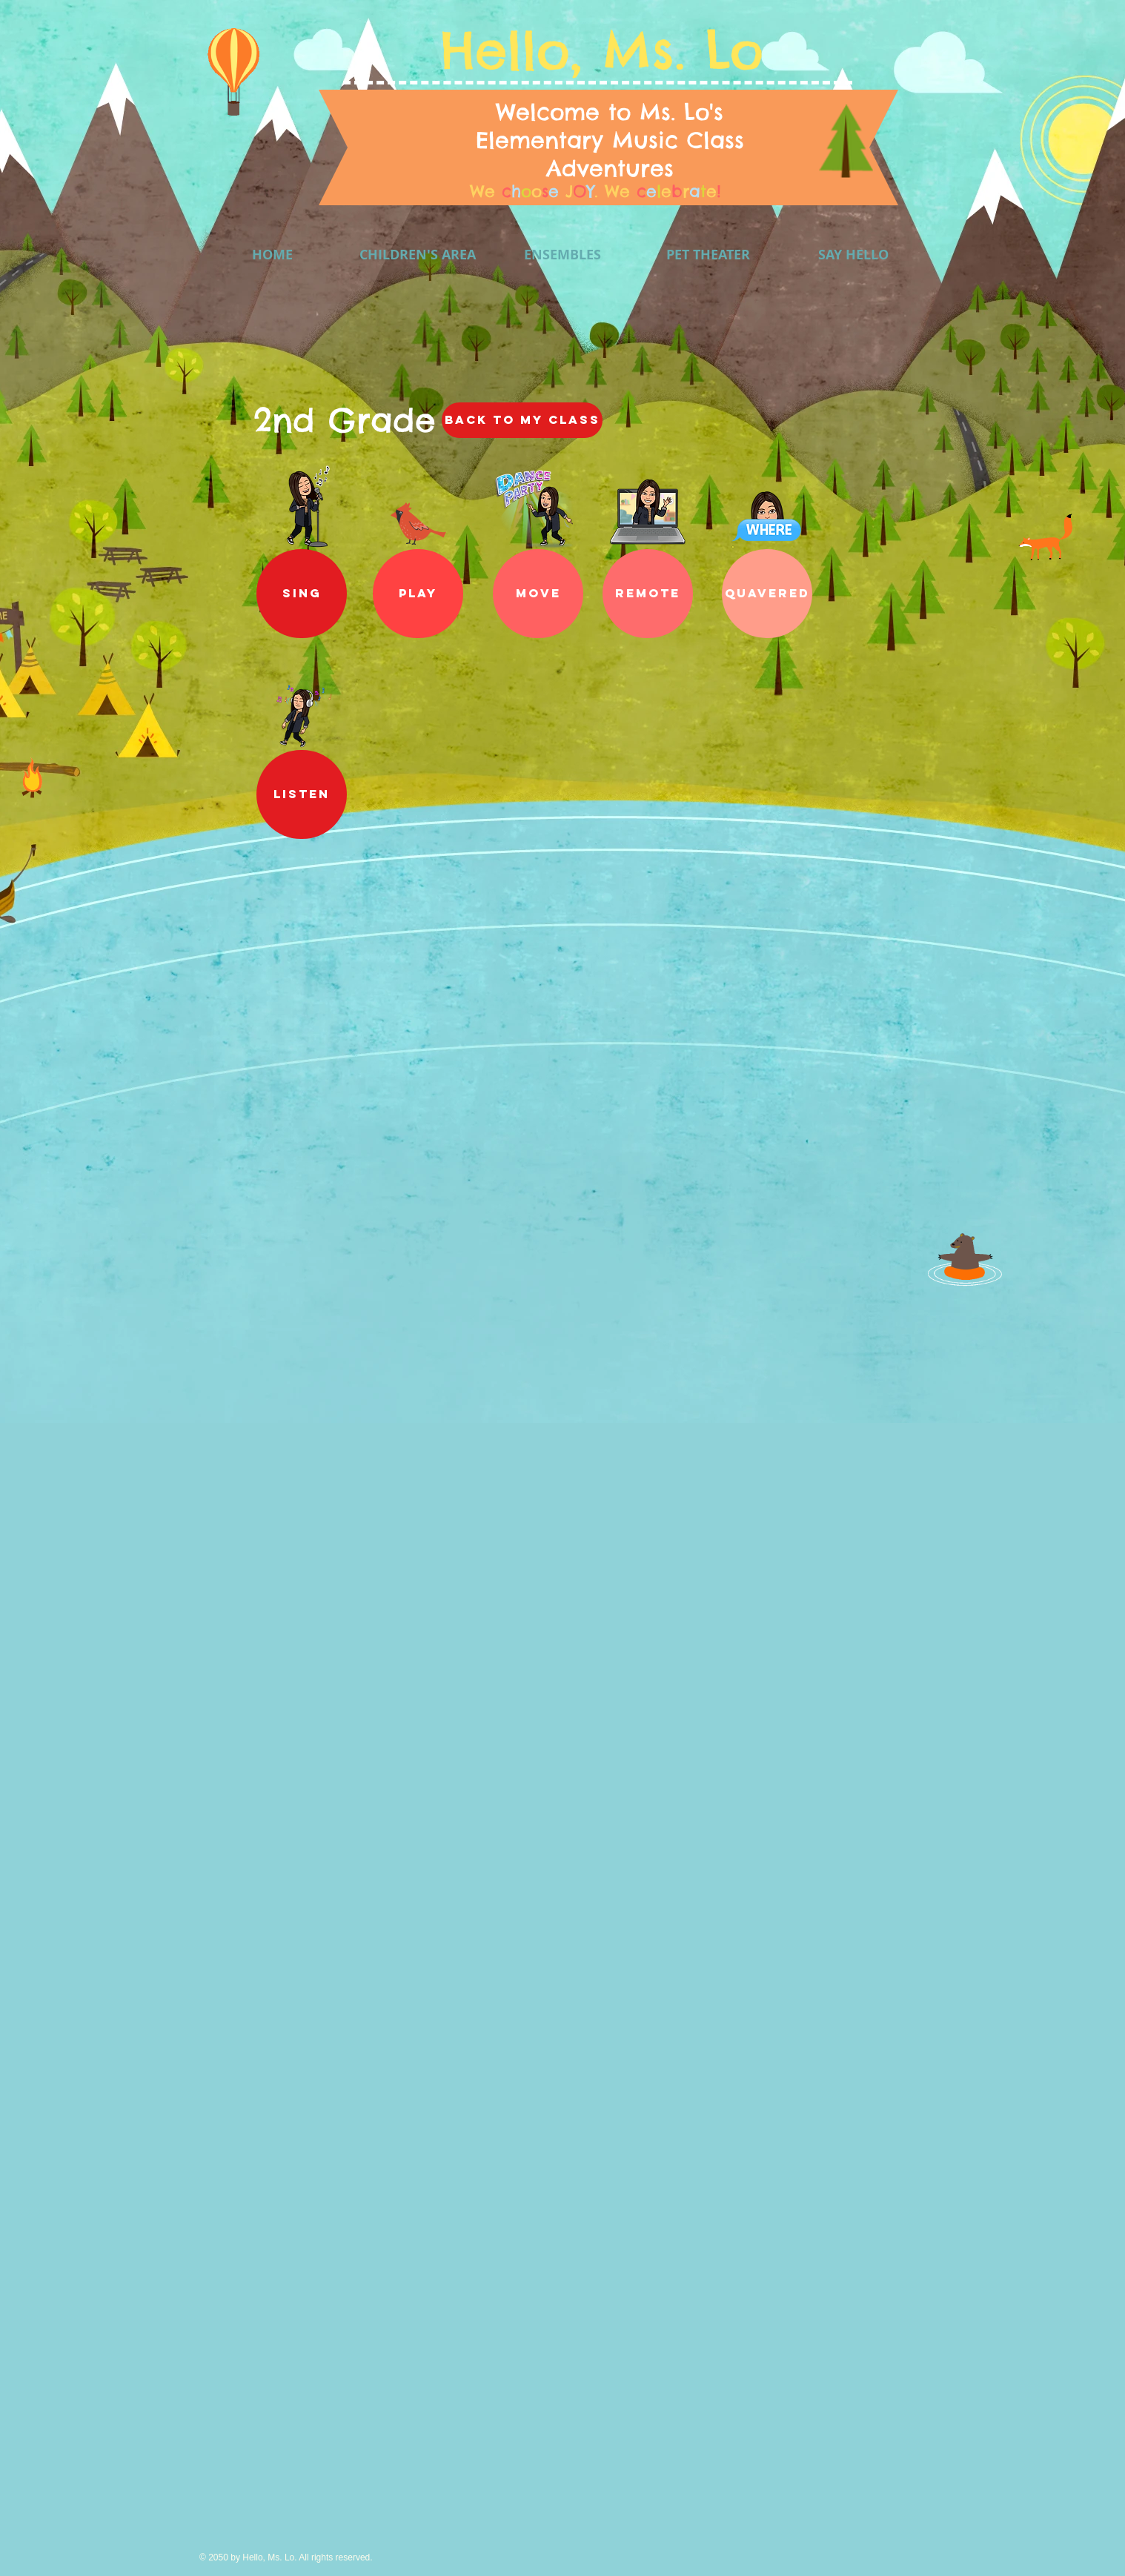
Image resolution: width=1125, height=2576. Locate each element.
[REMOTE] (648, 593)
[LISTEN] (301, 794)
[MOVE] (538, 593)
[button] (418, 593)
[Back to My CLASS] (522, 420)
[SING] (301, 593)
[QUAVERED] (767, 593)
